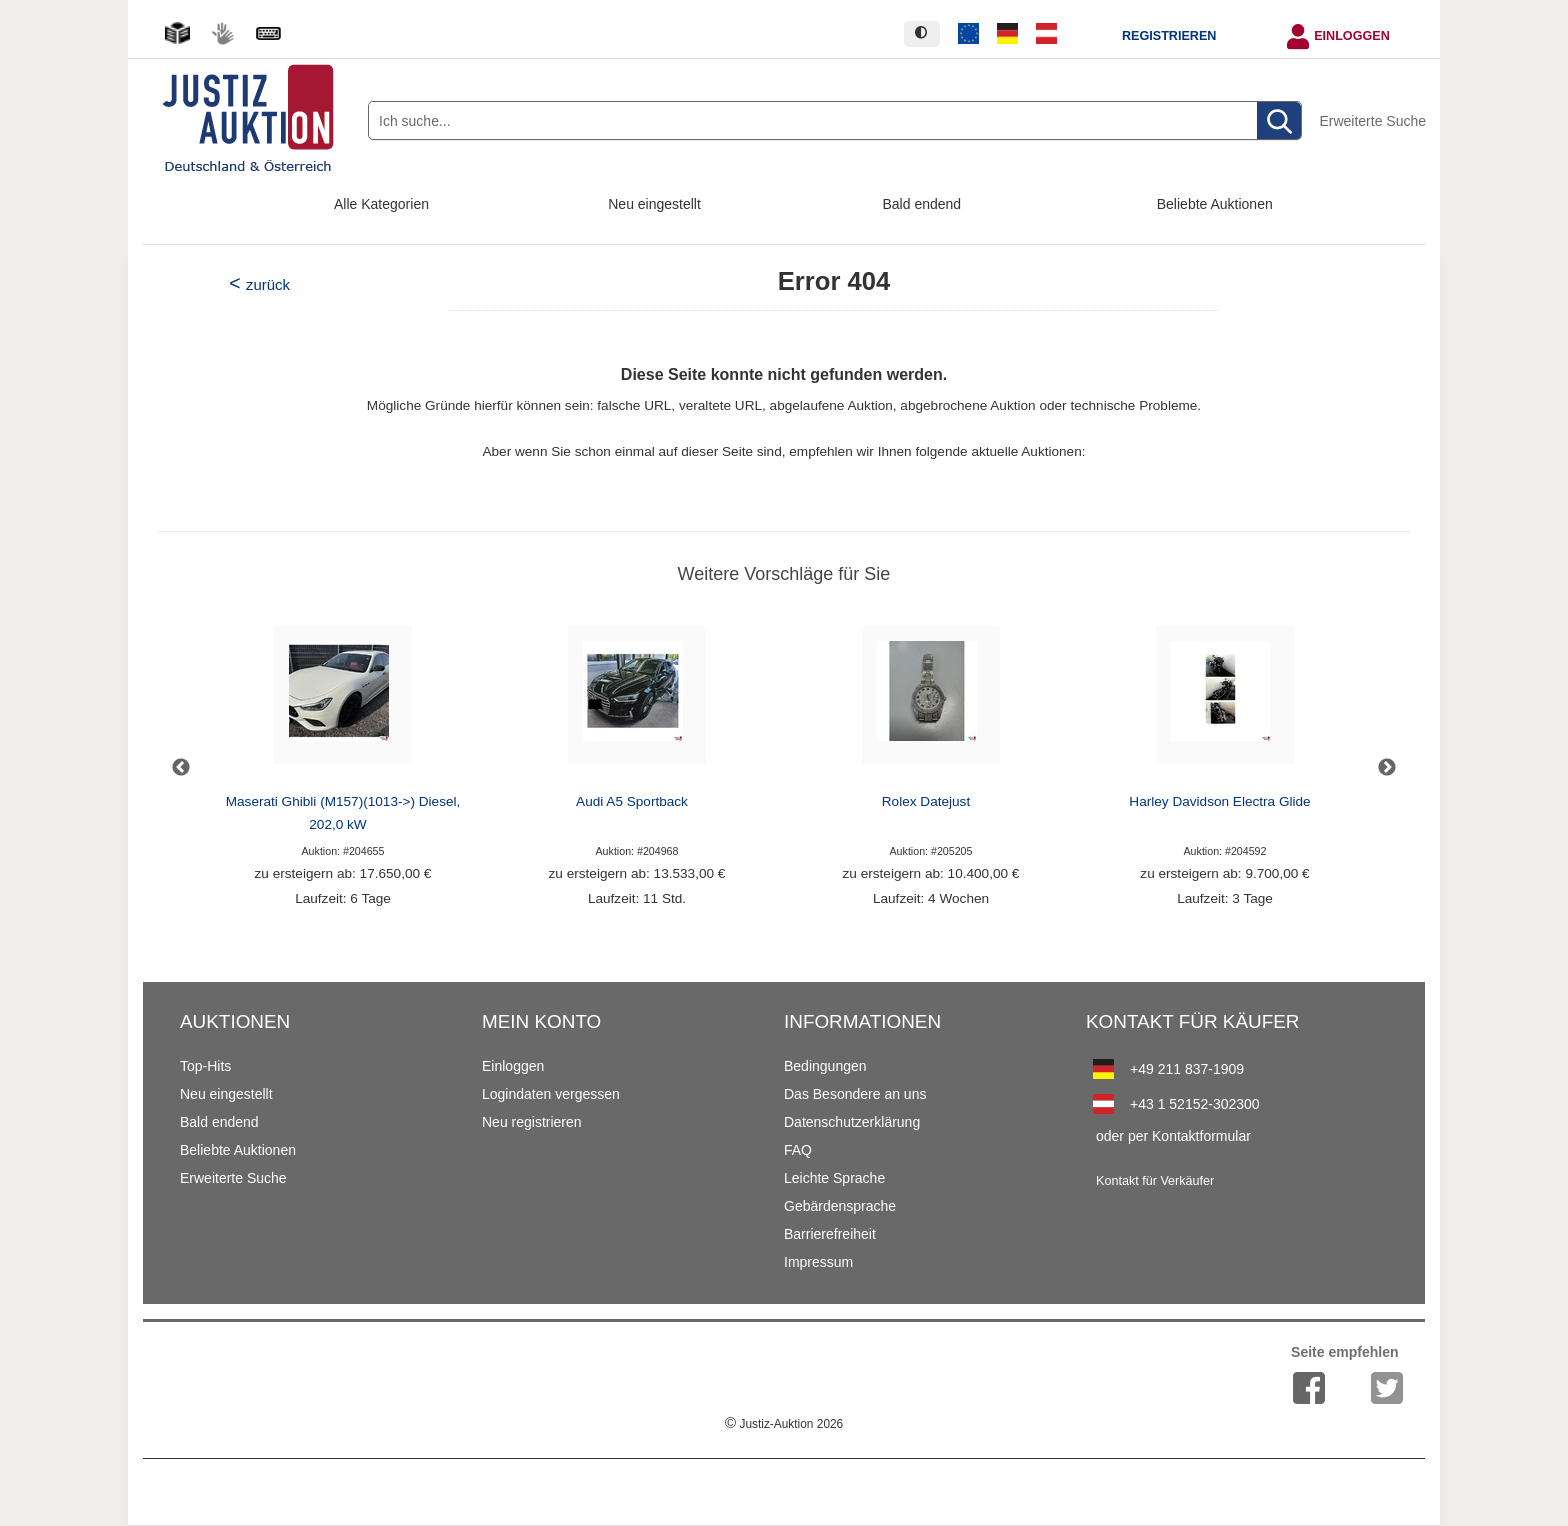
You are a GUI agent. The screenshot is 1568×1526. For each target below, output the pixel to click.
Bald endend (922, 204)
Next (1387, 768)
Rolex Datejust (926, 801)
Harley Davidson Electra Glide (1219, 801)
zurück (268, 284)
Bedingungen (825, 1066)
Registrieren (1169, 36)
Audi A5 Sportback (632, 801)
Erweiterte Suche (1372, 121)
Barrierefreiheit (830, 1234)
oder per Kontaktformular (1173, 1136)
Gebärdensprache (840, 1206)
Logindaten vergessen (551, 1094)
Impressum (818, 1262)
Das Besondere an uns (855, 1094)
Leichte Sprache (834, 1178)
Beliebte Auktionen (1215, 204)
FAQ (798, 1150)
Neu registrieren (532, 1122)
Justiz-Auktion (784, 1424)
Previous (181, 768)
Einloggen (1352, 36)
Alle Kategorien (381, 204)
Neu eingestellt (654, 204)
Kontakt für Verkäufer (1155, 1181)
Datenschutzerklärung (852, 1122)
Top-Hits (205, 1066)
